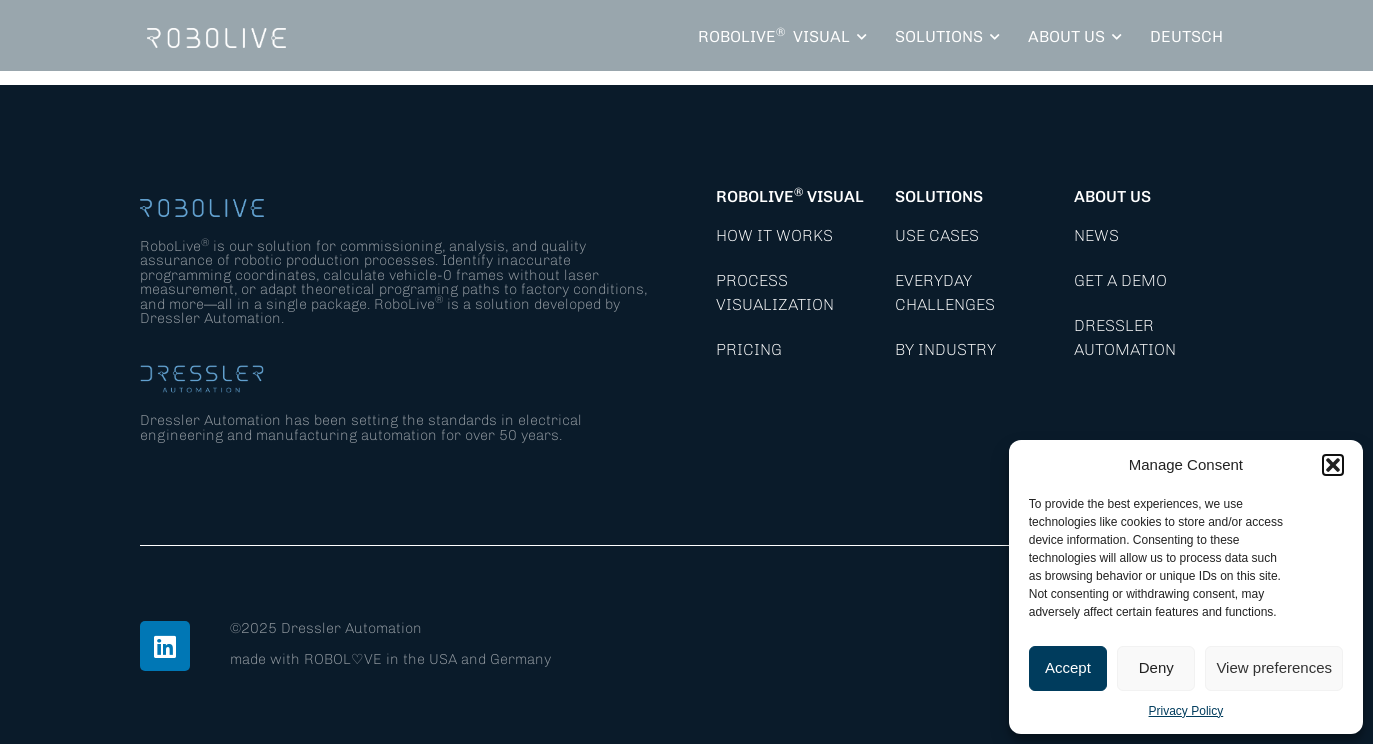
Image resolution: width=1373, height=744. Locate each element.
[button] (1333, 465)
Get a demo (1120, 280)
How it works (774, 235)
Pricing (749, 349)
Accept (1068, 667)
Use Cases (937, 235)
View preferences (1274, 667)
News (1096, 235)
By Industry (945, 349)
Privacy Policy (1186, 711)
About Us (1112, 196)
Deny (1156, 667)
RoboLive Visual (790, 196)
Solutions (939, 196)
